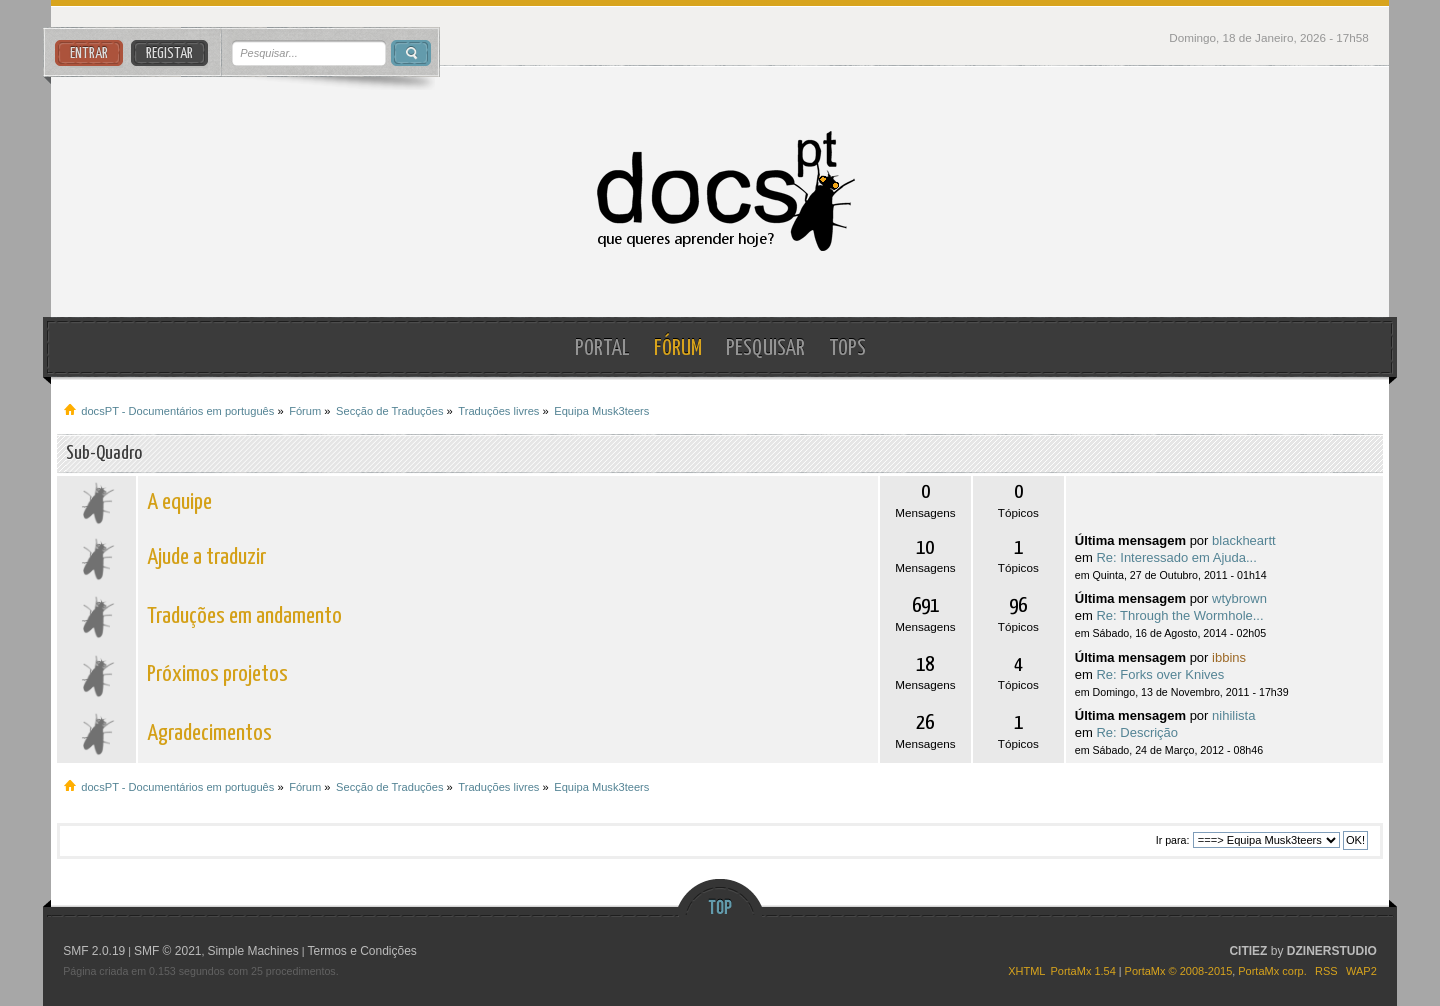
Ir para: (1173, 840)
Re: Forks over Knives (1160, 674)
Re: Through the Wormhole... (1179, 615)
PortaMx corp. (1272, 971)
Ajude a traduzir (206, 557)
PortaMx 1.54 (1082, 971)
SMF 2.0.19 (94, 951)
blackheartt (1244, 540)
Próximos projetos (217, 674)
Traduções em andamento (244, 616)
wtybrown (1239, 598)
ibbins (1229, 657)
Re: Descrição (1137, 732)
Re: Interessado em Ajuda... (1176, 557)
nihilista (1233, 715)
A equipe (179, 502)
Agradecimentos (209, 733)
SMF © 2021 (168, 951)
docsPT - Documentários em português (720, 191)
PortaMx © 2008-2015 (1179, 971)
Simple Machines (252, 951)
